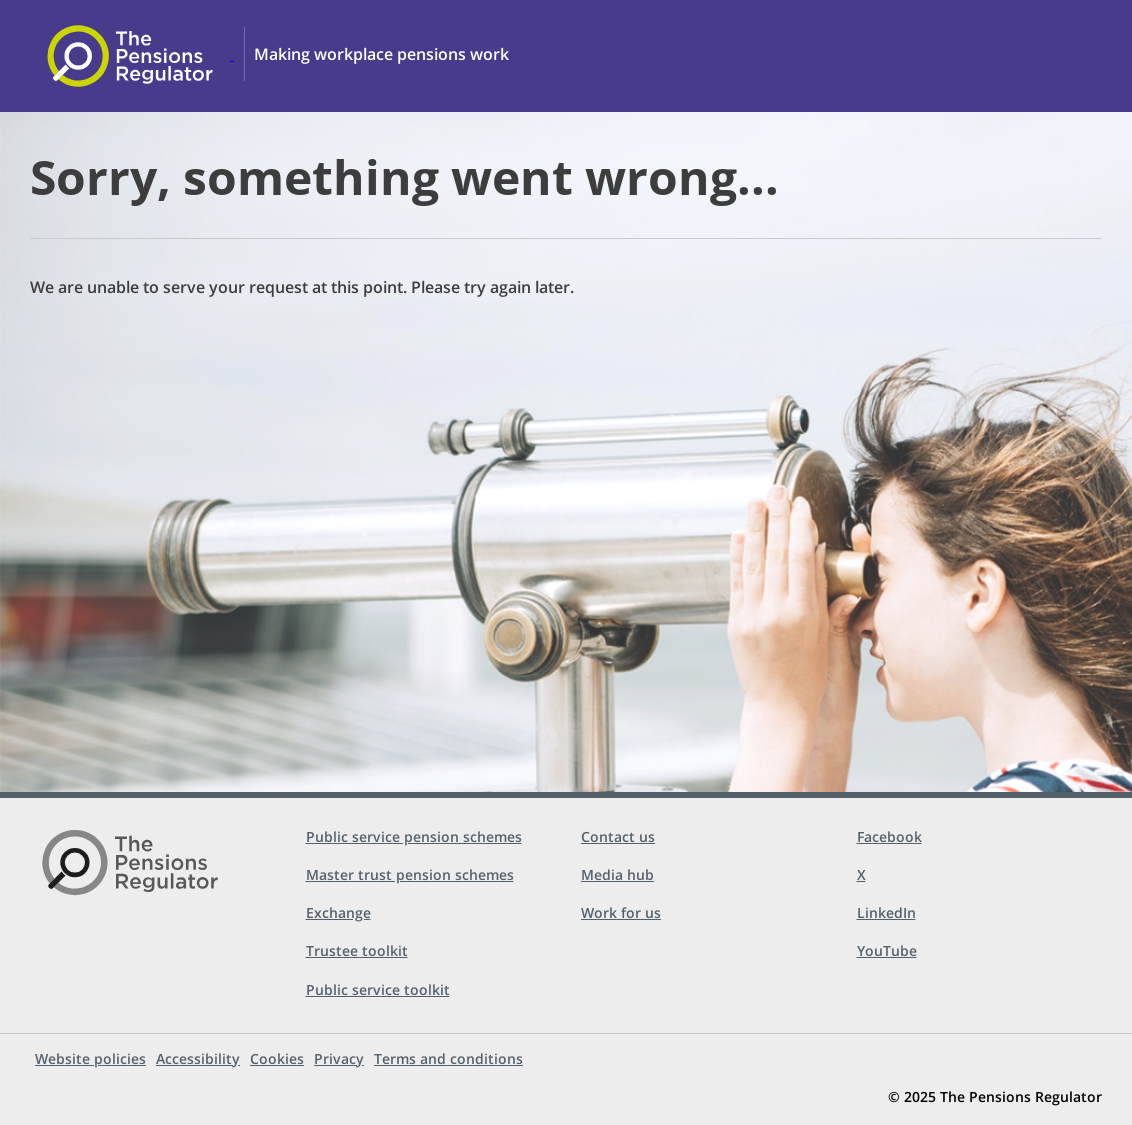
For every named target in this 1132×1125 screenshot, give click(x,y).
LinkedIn (886, 912)
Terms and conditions (448, 1058)
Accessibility (198, 1058)
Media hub (617, 874)
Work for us (621, 912)
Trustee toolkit (357, 950)
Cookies (277, 1058)
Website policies (90, 1058)
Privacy (339, 1058)
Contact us (618, 836)
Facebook (889, 836)
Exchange (338, 912)
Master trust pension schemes (410, 874)
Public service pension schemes (414, 836)
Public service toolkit (378, 989)
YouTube (887, 950)
